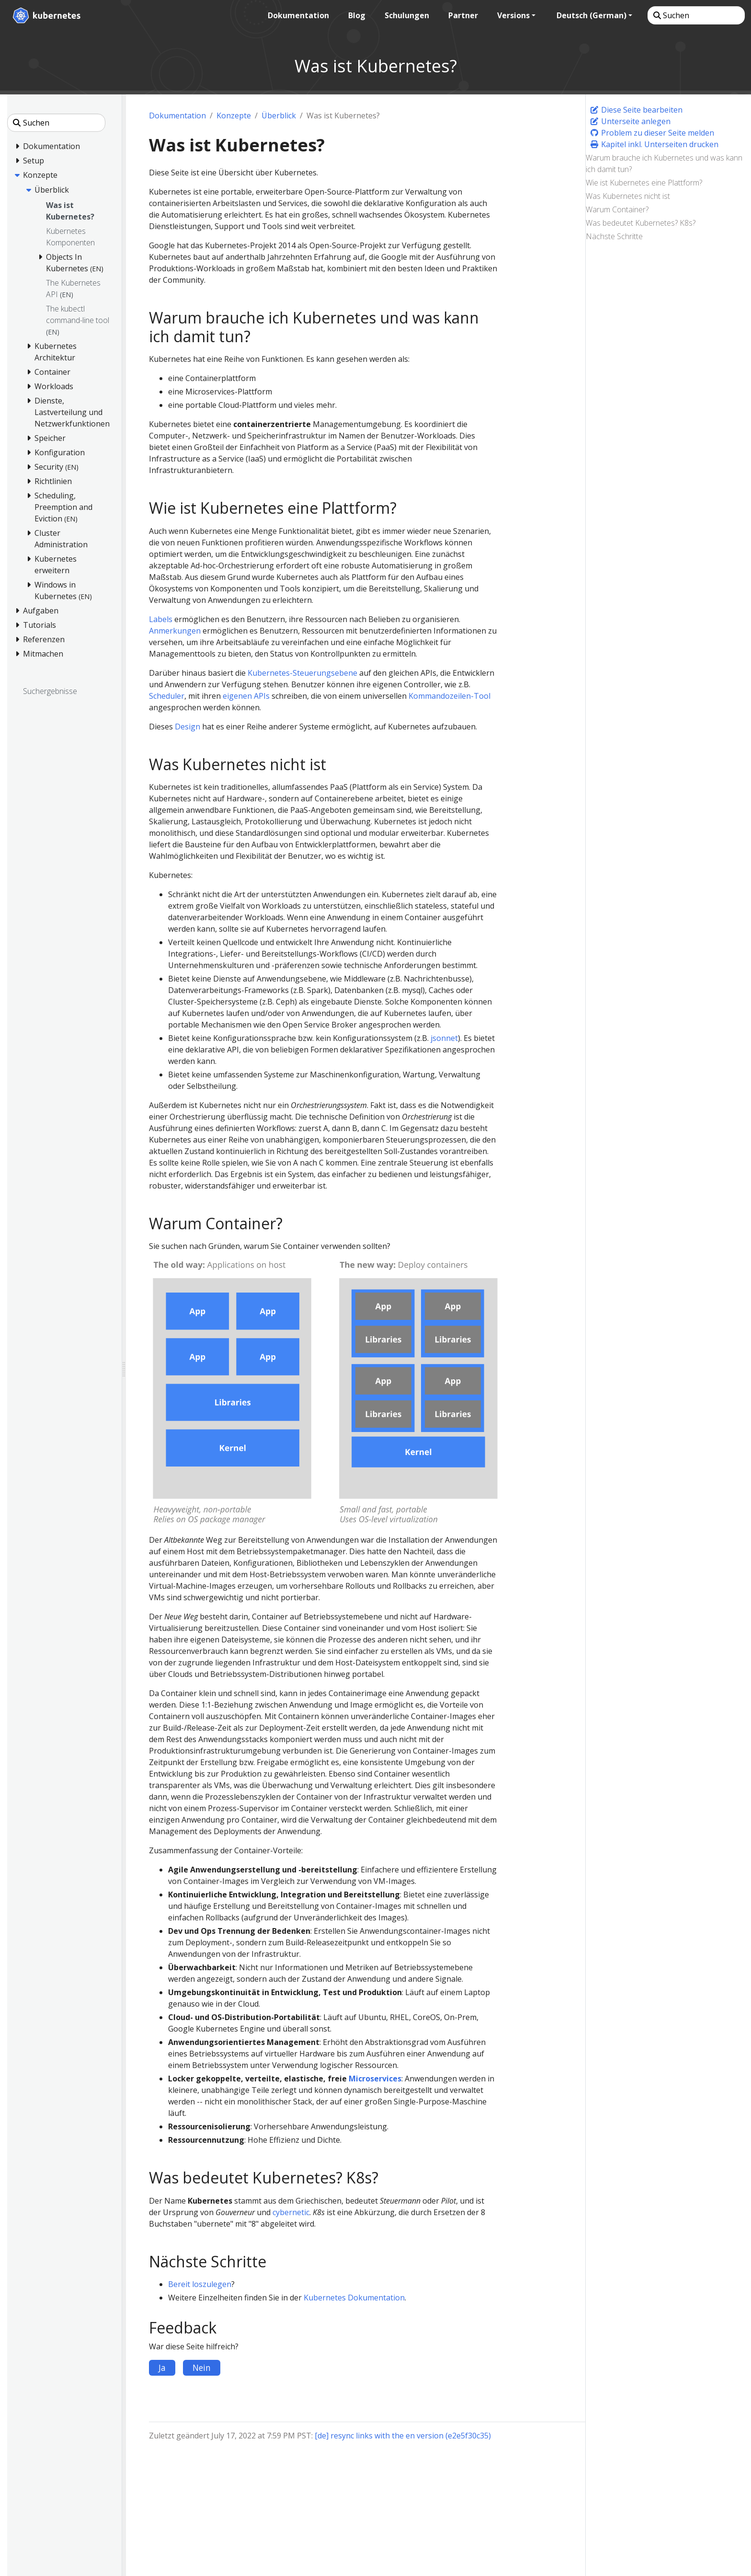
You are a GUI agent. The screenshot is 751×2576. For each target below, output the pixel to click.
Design (187, 726)
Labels (160, 619)
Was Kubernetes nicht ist (628, 196)
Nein (202, 2367)
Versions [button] (512, 15)
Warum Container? (617, 209)
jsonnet (444, 1038)
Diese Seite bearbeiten (636, 109)
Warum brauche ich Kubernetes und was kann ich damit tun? (664, 163)
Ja (162, 2367)
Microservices (375, 2078)
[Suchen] (694, 15)
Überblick (279, 115)
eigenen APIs (246, 696)
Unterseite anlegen (630, 121)
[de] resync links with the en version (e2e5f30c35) (403, 2435)
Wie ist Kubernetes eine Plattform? (644, 182)
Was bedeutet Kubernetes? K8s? (640, 223)
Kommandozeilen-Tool (449, 696)
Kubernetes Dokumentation (354, 2297)
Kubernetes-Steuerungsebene (302, 673)
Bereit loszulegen (199, 2284)
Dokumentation (177, 115)
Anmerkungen (175, 630)
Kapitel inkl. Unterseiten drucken (654, 144)
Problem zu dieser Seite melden (652, 132)
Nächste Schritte (614, 236)
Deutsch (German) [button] (590, 15)
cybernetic (291, 2212)
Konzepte (233, 115)
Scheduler (166, 696)
